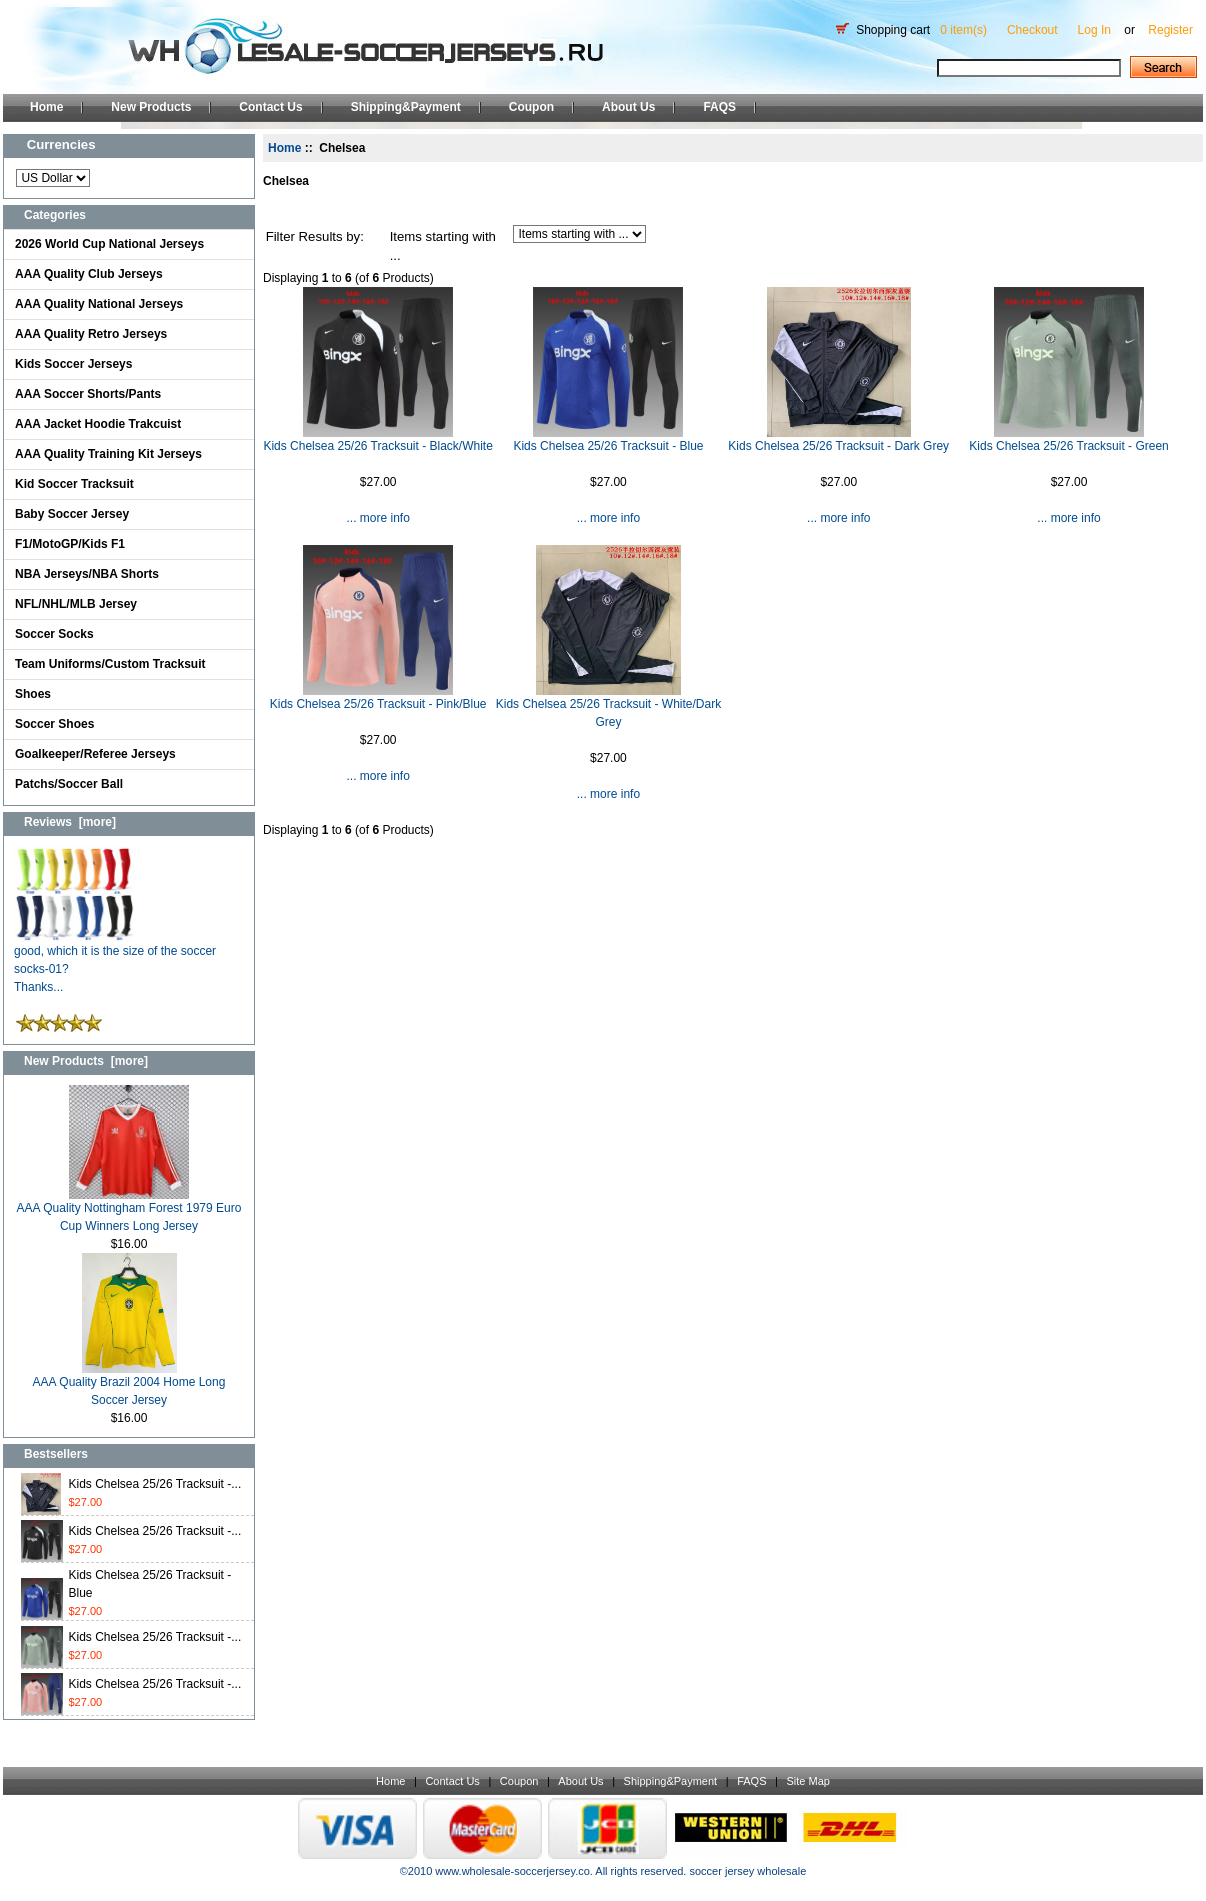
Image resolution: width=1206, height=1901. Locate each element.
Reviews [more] (70, 822)
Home (46, 107)
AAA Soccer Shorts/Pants (88, 394)
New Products (151, 107)
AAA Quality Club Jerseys (89, 274)
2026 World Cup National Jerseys (109, 244)
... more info (377, 518)
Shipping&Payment (406, 107)
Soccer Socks (54, 634)
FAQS (719, 107)
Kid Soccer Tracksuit (74, 484)
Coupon (531, 107)
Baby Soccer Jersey (72, 514)
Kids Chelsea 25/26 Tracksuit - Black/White (377, 446)
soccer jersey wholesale (747, 1871)
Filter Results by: (315, 236)
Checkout (1032, 30)
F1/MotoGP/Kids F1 (70, 544)
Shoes (33, 694)
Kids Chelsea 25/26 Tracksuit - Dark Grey (838, 446)
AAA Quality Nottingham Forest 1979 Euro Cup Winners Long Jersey (129, 1210)
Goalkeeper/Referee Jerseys (95, 754)
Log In (1094, 30)
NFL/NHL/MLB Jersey (76, 604)
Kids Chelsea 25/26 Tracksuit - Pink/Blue (378, 704)
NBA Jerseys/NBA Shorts (87, 574)
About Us (628, 107)
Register (1170, 30)
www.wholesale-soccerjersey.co (512, 1871)
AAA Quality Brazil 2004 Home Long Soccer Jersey (129, 1384)
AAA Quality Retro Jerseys (91, 334)
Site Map (807, 1781)
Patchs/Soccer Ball (69, 784)
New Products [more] (86, 1061)
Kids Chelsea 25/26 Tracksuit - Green (1068, 446)
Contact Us (270, 107)
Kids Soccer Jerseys (73, 364)
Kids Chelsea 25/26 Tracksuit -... (155, 1484)
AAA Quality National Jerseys (99, 304)
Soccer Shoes (54, 724)
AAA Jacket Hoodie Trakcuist (98, 424)
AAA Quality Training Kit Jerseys (108, 454)
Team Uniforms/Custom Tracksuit (110, 664)
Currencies (61, 144)
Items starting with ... (443, 246)
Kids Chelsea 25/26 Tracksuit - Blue (608, 446)
